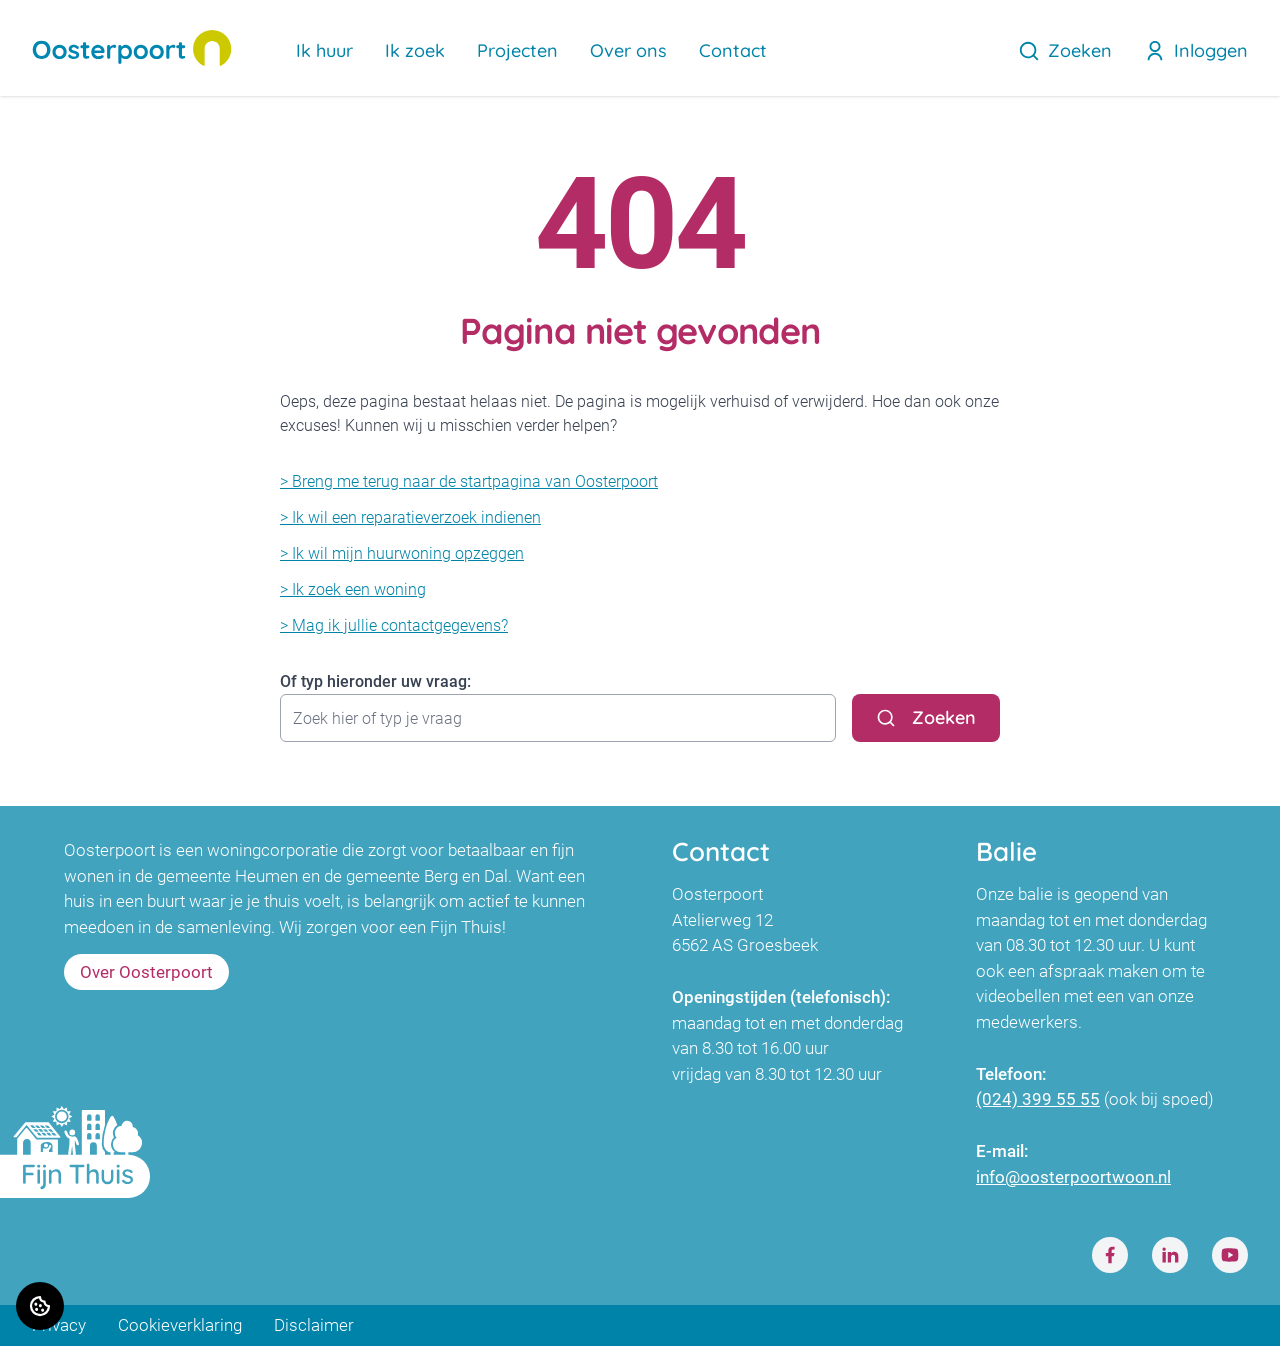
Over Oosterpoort (146, 972)
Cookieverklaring (180, 1325)
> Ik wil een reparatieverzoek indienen (410, 517)
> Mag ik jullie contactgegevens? (394, 625)
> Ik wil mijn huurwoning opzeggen (402, 553)
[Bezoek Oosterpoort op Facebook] (1110, 1255)
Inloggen (1196, 50)
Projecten (517, 50)
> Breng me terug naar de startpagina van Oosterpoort (469, 481)
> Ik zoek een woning (353, 589)
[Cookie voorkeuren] (40, 1306)
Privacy (59, 1325)
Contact (733, 50)
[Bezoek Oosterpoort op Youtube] (1230, 1255)
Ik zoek (415, 50)
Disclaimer (314, 1325)
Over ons (628, 50)
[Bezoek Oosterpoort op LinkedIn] (1170, 1255)
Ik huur (324, 50)
